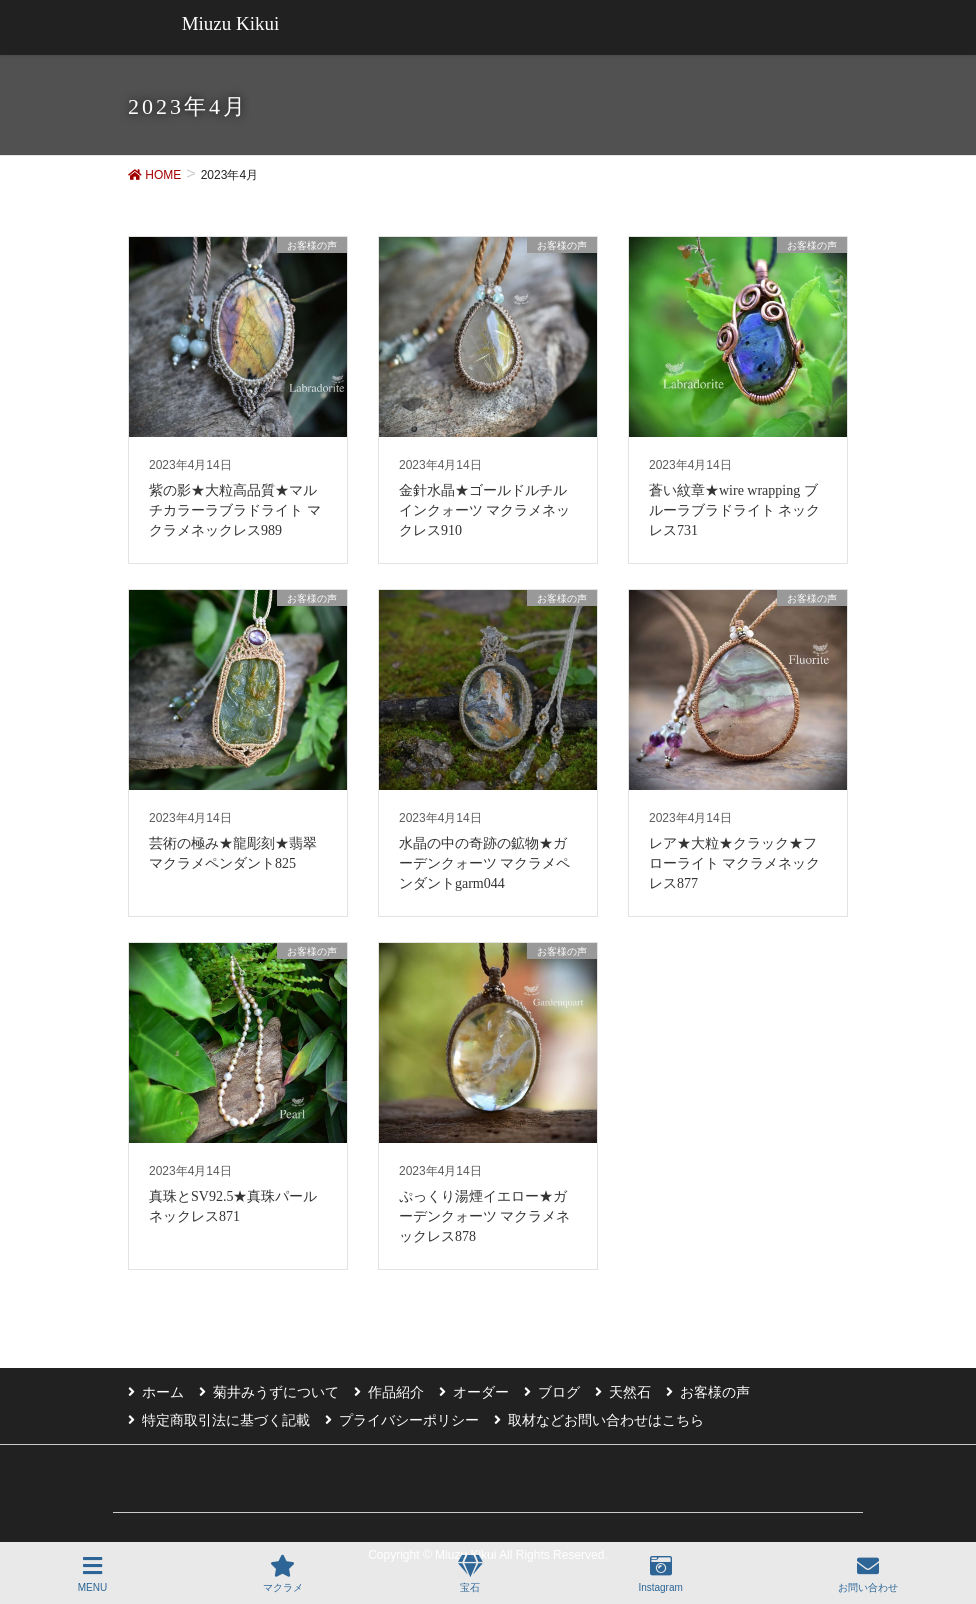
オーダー (481, 1392)
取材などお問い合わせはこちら (606, 1420)
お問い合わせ (868, 1574)
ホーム (163, 1392)
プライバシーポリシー (409, 1420)
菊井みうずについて (276, 1392)
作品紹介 (396, 1392)
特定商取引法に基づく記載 (226, 1420)
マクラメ (283, 1574)
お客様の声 (715, 1392)
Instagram (660, 1574)
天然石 (630, 1392)
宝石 (470, 1574)
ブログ (559, 1392)
